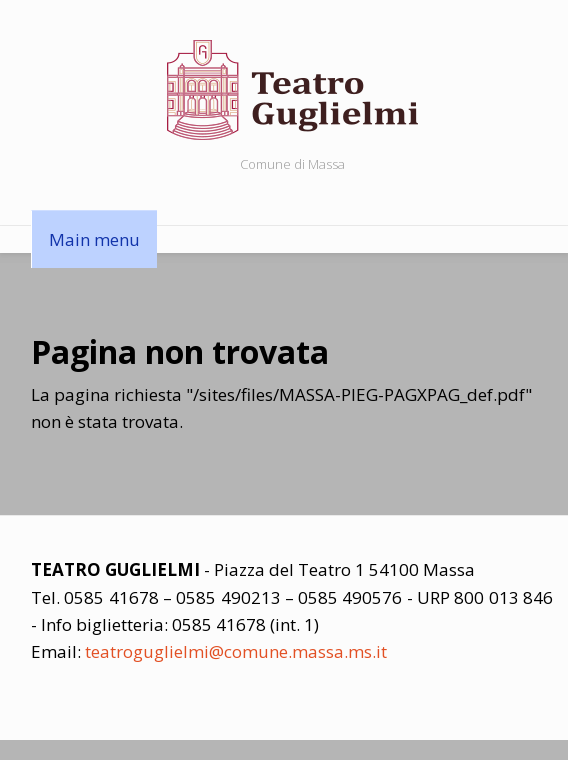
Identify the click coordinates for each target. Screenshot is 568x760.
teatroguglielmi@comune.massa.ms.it (236, 651)
